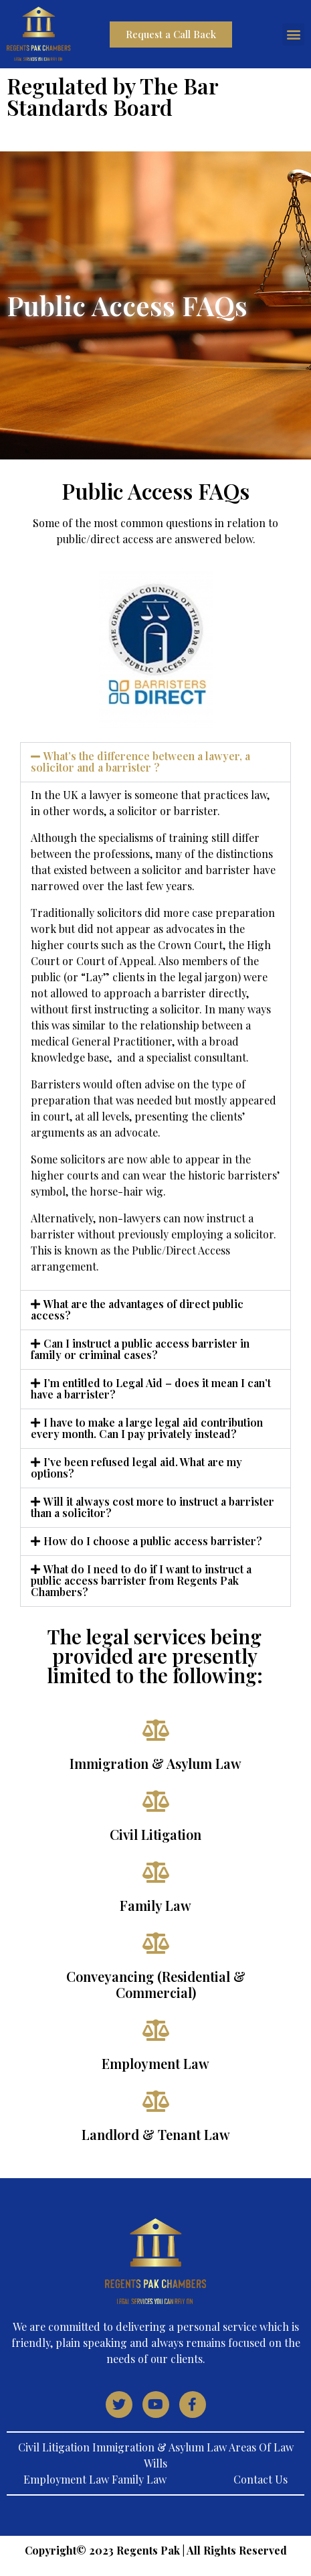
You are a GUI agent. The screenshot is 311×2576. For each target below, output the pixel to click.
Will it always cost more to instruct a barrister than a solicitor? (152, 1507)
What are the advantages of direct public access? (137, 1309)
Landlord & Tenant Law (156, 2134)
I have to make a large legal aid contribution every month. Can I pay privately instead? (147, 1428)
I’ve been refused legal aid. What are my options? (136, 1467)
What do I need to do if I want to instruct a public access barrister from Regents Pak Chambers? (141, 1580)
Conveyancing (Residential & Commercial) (155, 1984)
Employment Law (155, 2063)
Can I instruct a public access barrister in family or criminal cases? (140, 1349)
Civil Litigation (155, 1834)
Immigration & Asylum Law (155, 1763)
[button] (293, 34)
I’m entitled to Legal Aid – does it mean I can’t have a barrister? (151, 1388)
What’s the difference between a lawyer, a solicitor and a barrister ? (140, 761)
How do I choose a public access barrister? (152, 1541)
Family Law (155, 1905)
